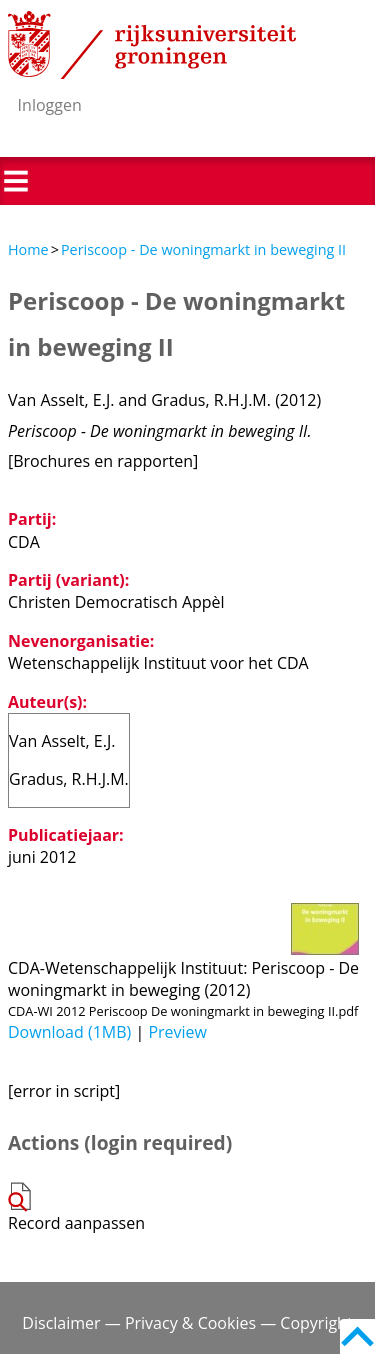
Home (28, 249)
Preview (177, 1032)
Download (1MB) (69, 1032)
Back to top (357, 1336)
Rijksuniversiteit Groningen (152, 45)
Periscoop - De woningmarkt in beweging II (203, 249)
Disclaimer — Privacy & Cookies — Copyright (187, 1323)
